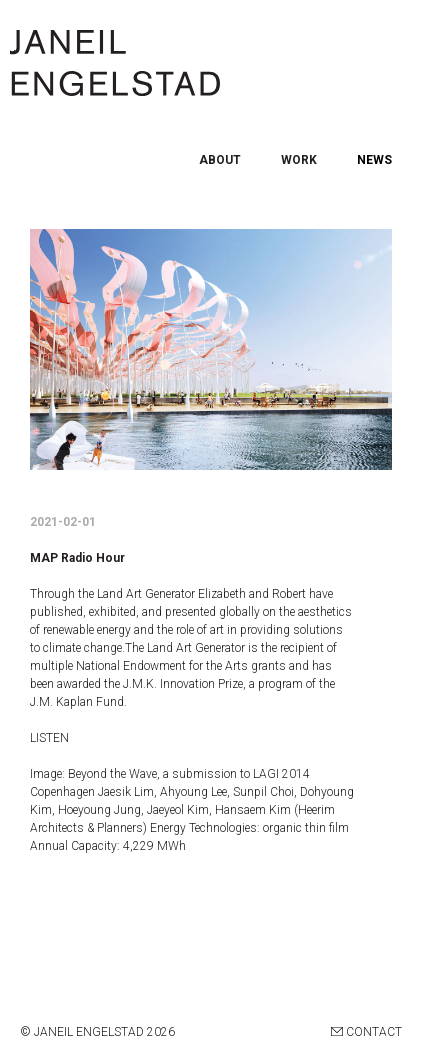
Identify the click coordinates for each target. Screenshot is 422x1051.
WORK (299, 160)
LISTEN (49, 738)
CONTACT (366, 1032)
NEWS (374, 160)
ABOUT (220, 160)
